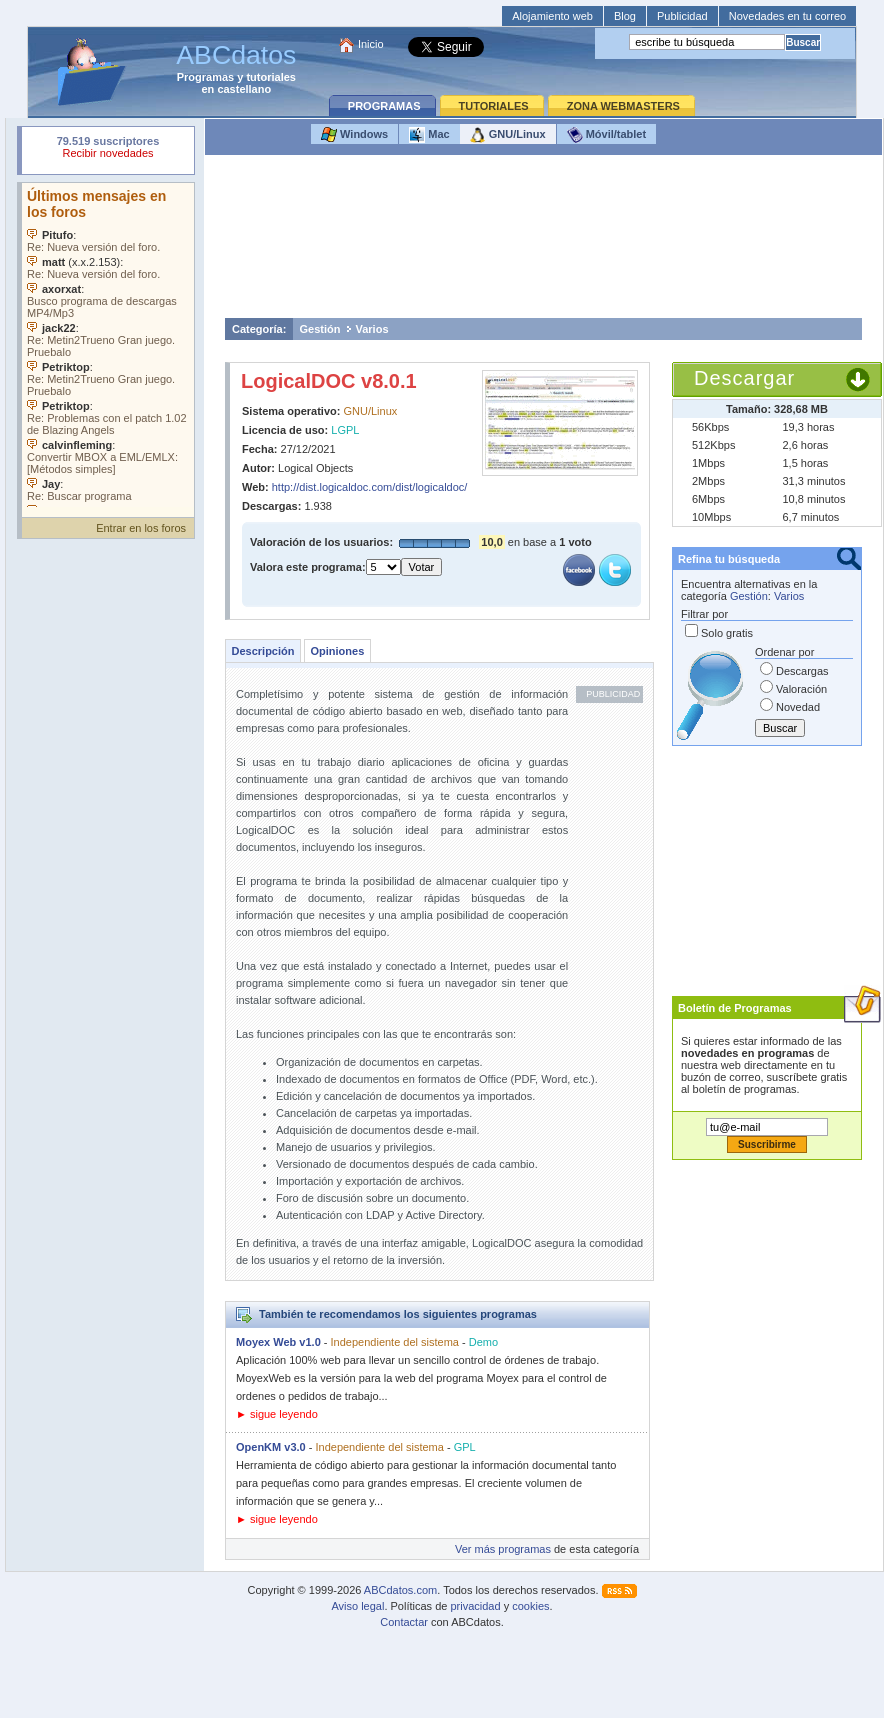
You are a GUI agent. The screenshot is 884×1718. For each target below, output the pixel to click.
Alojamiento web (552, 16)
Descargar (744, 378)
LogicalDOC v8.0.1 (329, 381)
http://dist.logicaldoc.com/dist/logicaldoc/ (370, 487)
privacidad (475, 1606)
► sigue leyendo (277, 1414)
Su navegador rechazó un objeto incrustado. (108, 149)
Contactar (404, 1622)
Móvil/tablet (607, 135)
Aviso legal (357, 1606)
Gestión (320, 329)
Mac (429, 135)
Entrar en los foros (141, 528)
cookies (530, 1606)
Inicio (371, 44)
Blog (625, 16)
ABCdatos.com (400, 1590)
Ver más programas (503, 1549)
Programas (205, 77)
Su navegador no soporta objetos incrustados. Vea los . (108, 345)
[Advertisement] (544, 241)
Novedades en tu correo (787, 16)
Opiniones (337, 651)
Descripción (263, 651)
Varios (371, 329)
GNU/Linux (508, 135)
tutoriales (271, 77)
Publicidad (682, 16)
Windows (354, 135)
